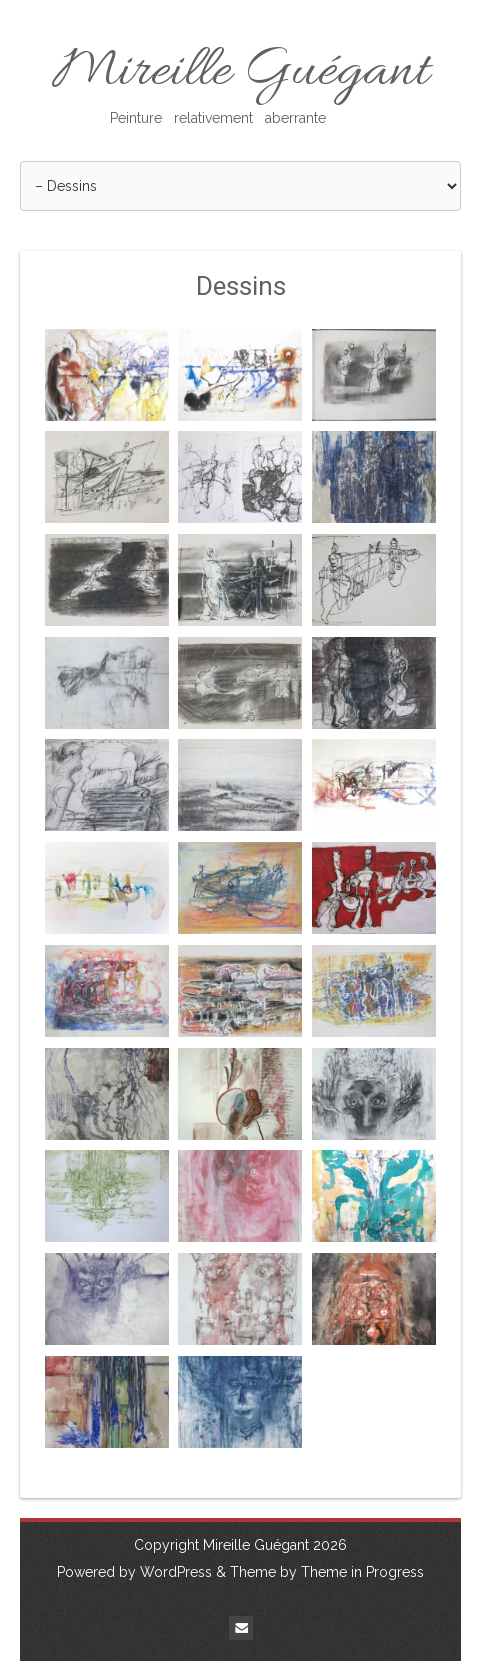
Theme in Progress (362, 1572)
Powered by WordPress (134, 1572)
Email (241, 1628)
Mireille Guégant (240, 83)
